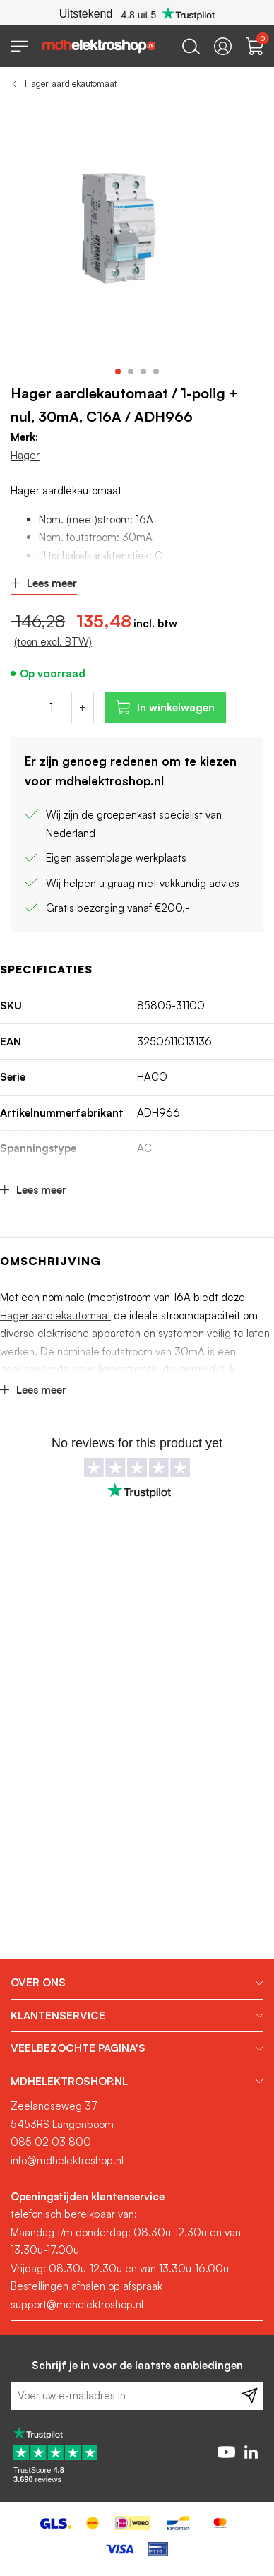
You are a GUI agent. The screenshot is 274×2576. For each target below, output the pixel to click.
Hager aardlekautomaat (71, 83)
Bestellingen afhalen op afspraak (86, 2286)
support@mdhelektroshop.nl (77, 2304)
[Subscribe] (249, 2396)
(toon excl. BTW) (53, 641)
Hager (25, 455)
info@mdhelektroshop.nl (67, 2160)
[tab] (137, 1982)
